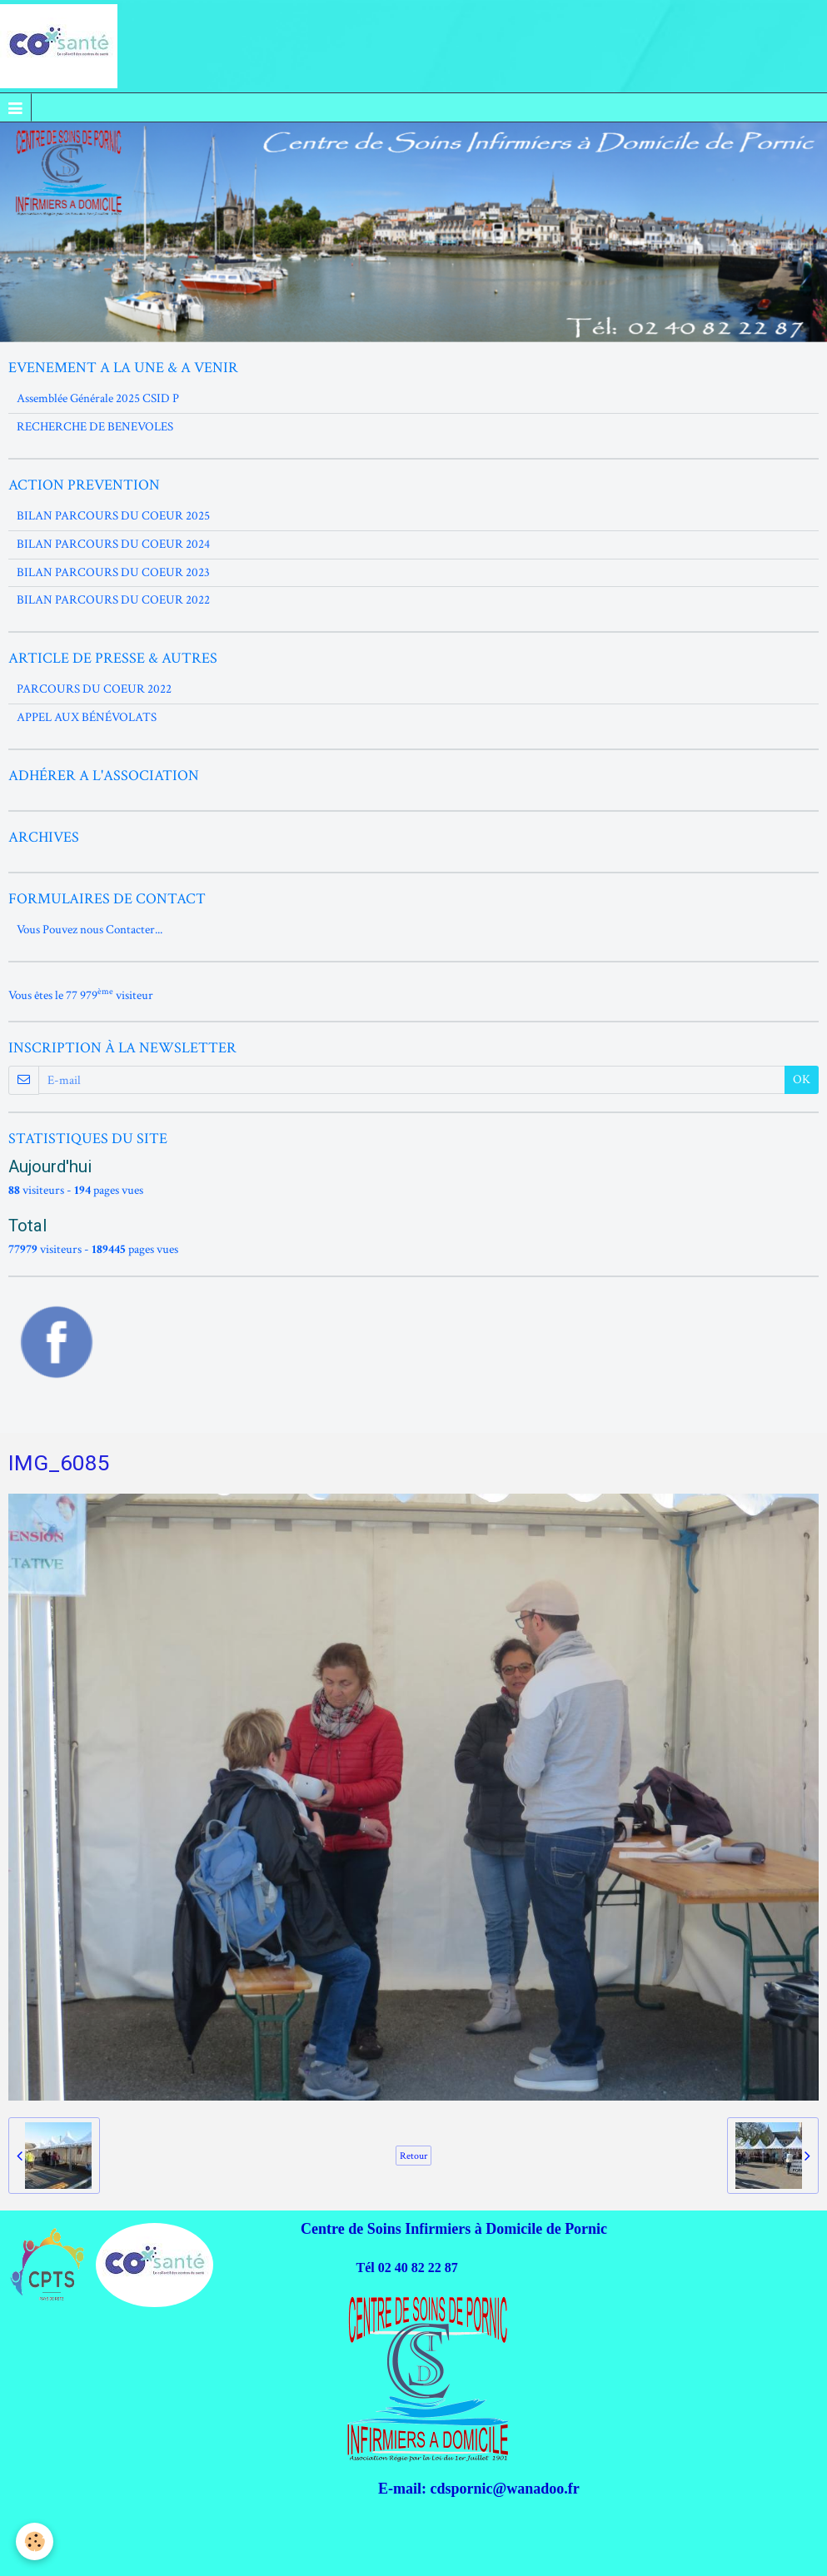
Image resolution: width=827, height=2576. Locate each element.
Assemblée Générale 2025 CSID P (98, 398)
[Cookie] (35, 2541)
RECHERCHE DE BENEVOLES (95, 427)
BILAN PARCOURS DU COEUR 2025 (113, 516)
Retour (413, 2155)
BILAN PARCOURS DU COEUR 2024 (113, 544)
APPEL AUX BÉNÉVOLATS (87, 717)
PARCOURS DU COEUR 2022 (94, 689)
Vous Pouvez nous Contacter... (89, 929)
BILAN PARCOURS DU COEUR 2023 (113, 572)
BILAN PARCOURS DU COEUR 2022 (113, 600)
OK (801, 1079)
